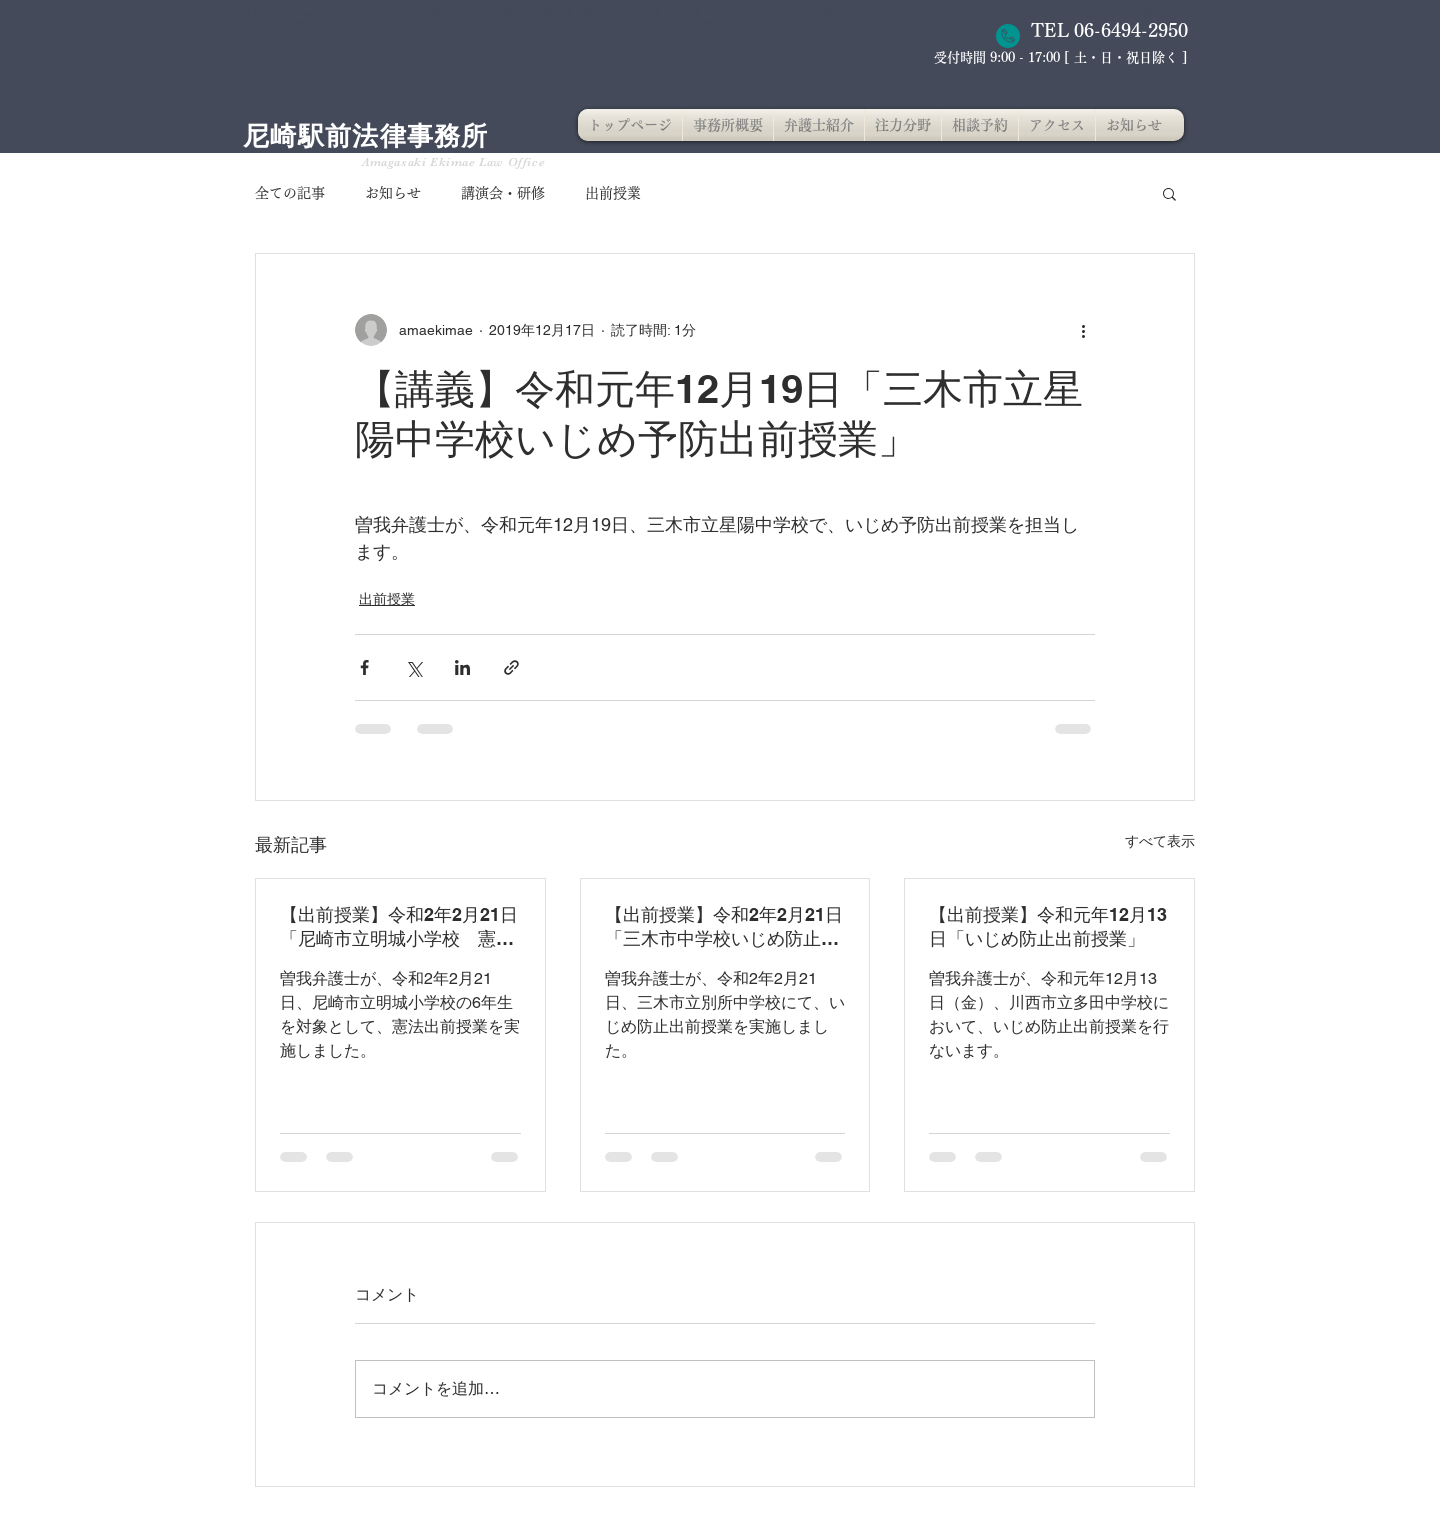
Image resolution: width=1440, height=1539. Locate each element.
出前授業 (613, 193)
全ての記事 (290, 193)
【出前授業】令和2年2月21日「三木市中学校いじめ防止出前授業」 (724, 927)
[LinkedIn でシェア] (462, 667)
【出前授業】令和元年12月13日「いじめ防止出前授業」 (1048, 926)
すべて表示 (1160, 841)
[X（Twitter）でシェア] (413, 667)
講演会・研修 (503, 193)
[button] (1169, 193)
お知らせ (393, 193)
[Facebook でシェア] (364, 667)
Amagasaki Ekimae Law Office (453, 162)
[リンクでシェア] (511, 667)
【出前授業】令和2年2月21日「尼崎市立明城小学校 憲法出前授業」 (399, 927)
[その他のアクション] (1083, 330)
